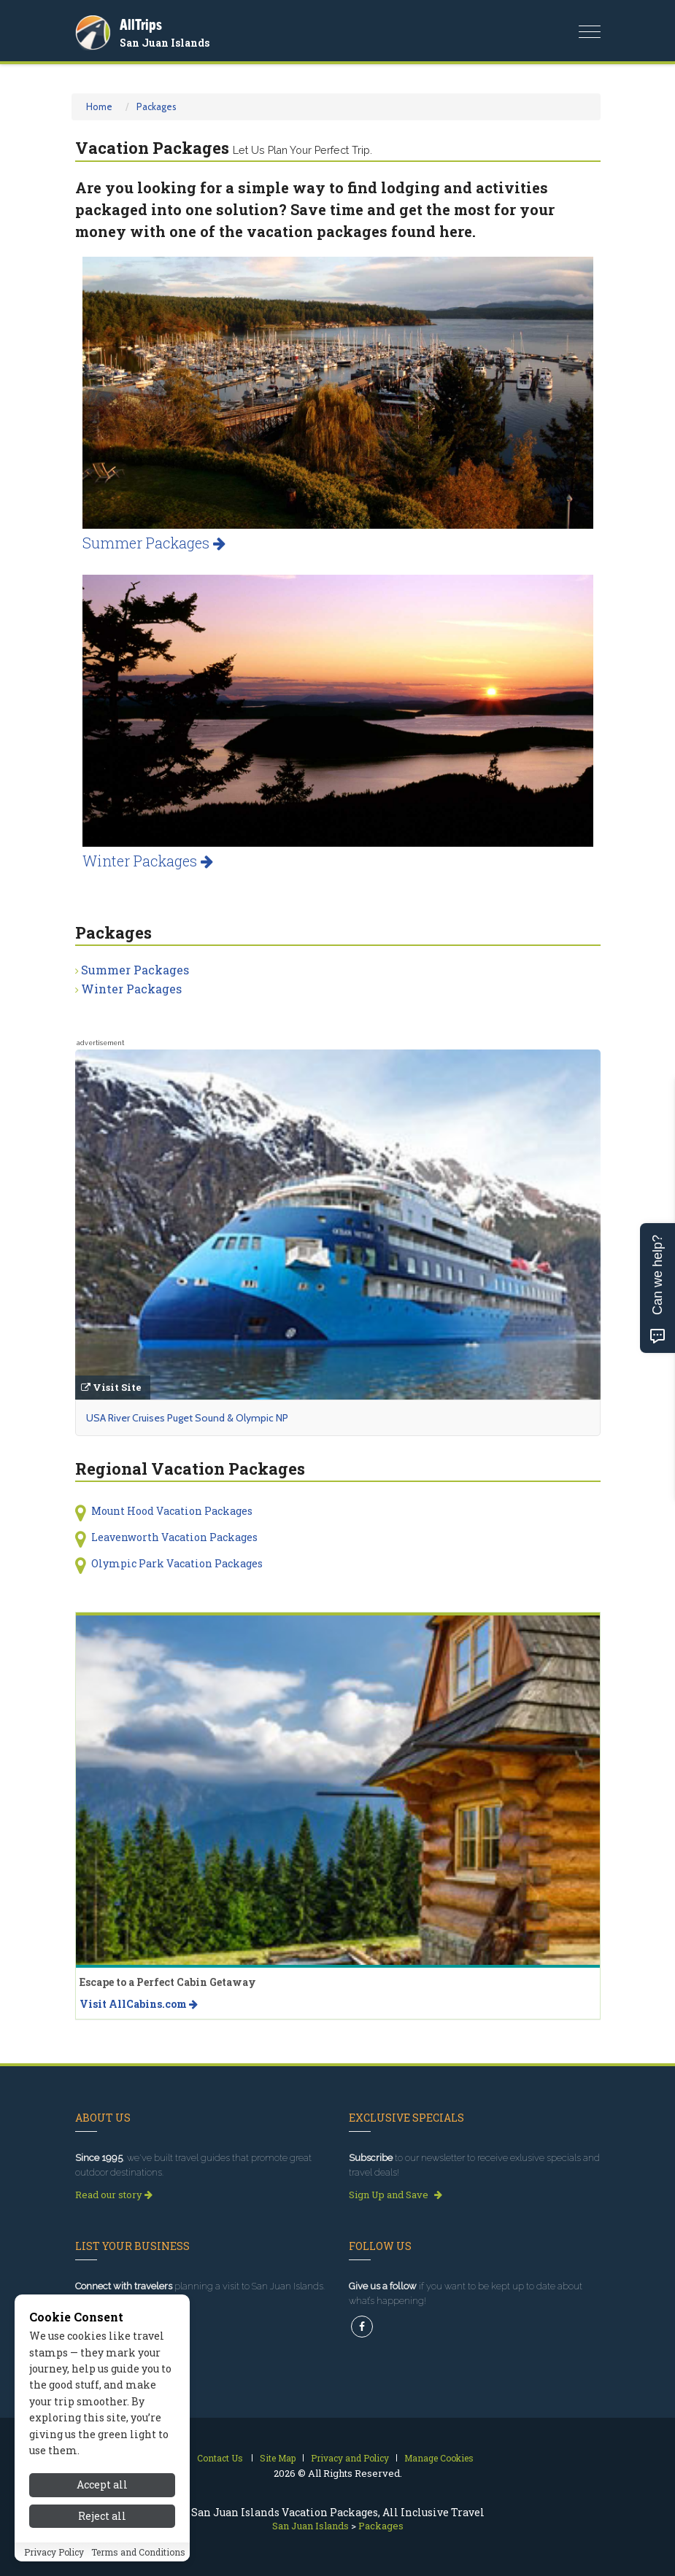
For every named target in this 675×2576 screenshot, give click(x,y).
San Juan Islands (164, 43)
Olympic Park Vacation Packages (177, 1563)
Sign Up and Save (395, 2194)
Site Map (278, 2458)
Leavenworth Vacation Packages (174, 1537)
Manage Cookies (439, 2458)
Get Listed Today (118, 2308)
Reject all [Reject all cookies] (102, 2535)
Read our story (114, 2194)
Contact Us (220, 2458)
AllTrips (141, 24)
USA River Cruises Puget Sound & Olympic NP (187, 1417)
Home (99, 106)
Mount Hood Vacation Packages (171, 1511)
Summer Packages (153, 542)
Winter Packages (147, 860)
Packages (156, 106)
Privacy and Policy (350, 2458)
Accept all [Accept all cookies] (102, 2503)
